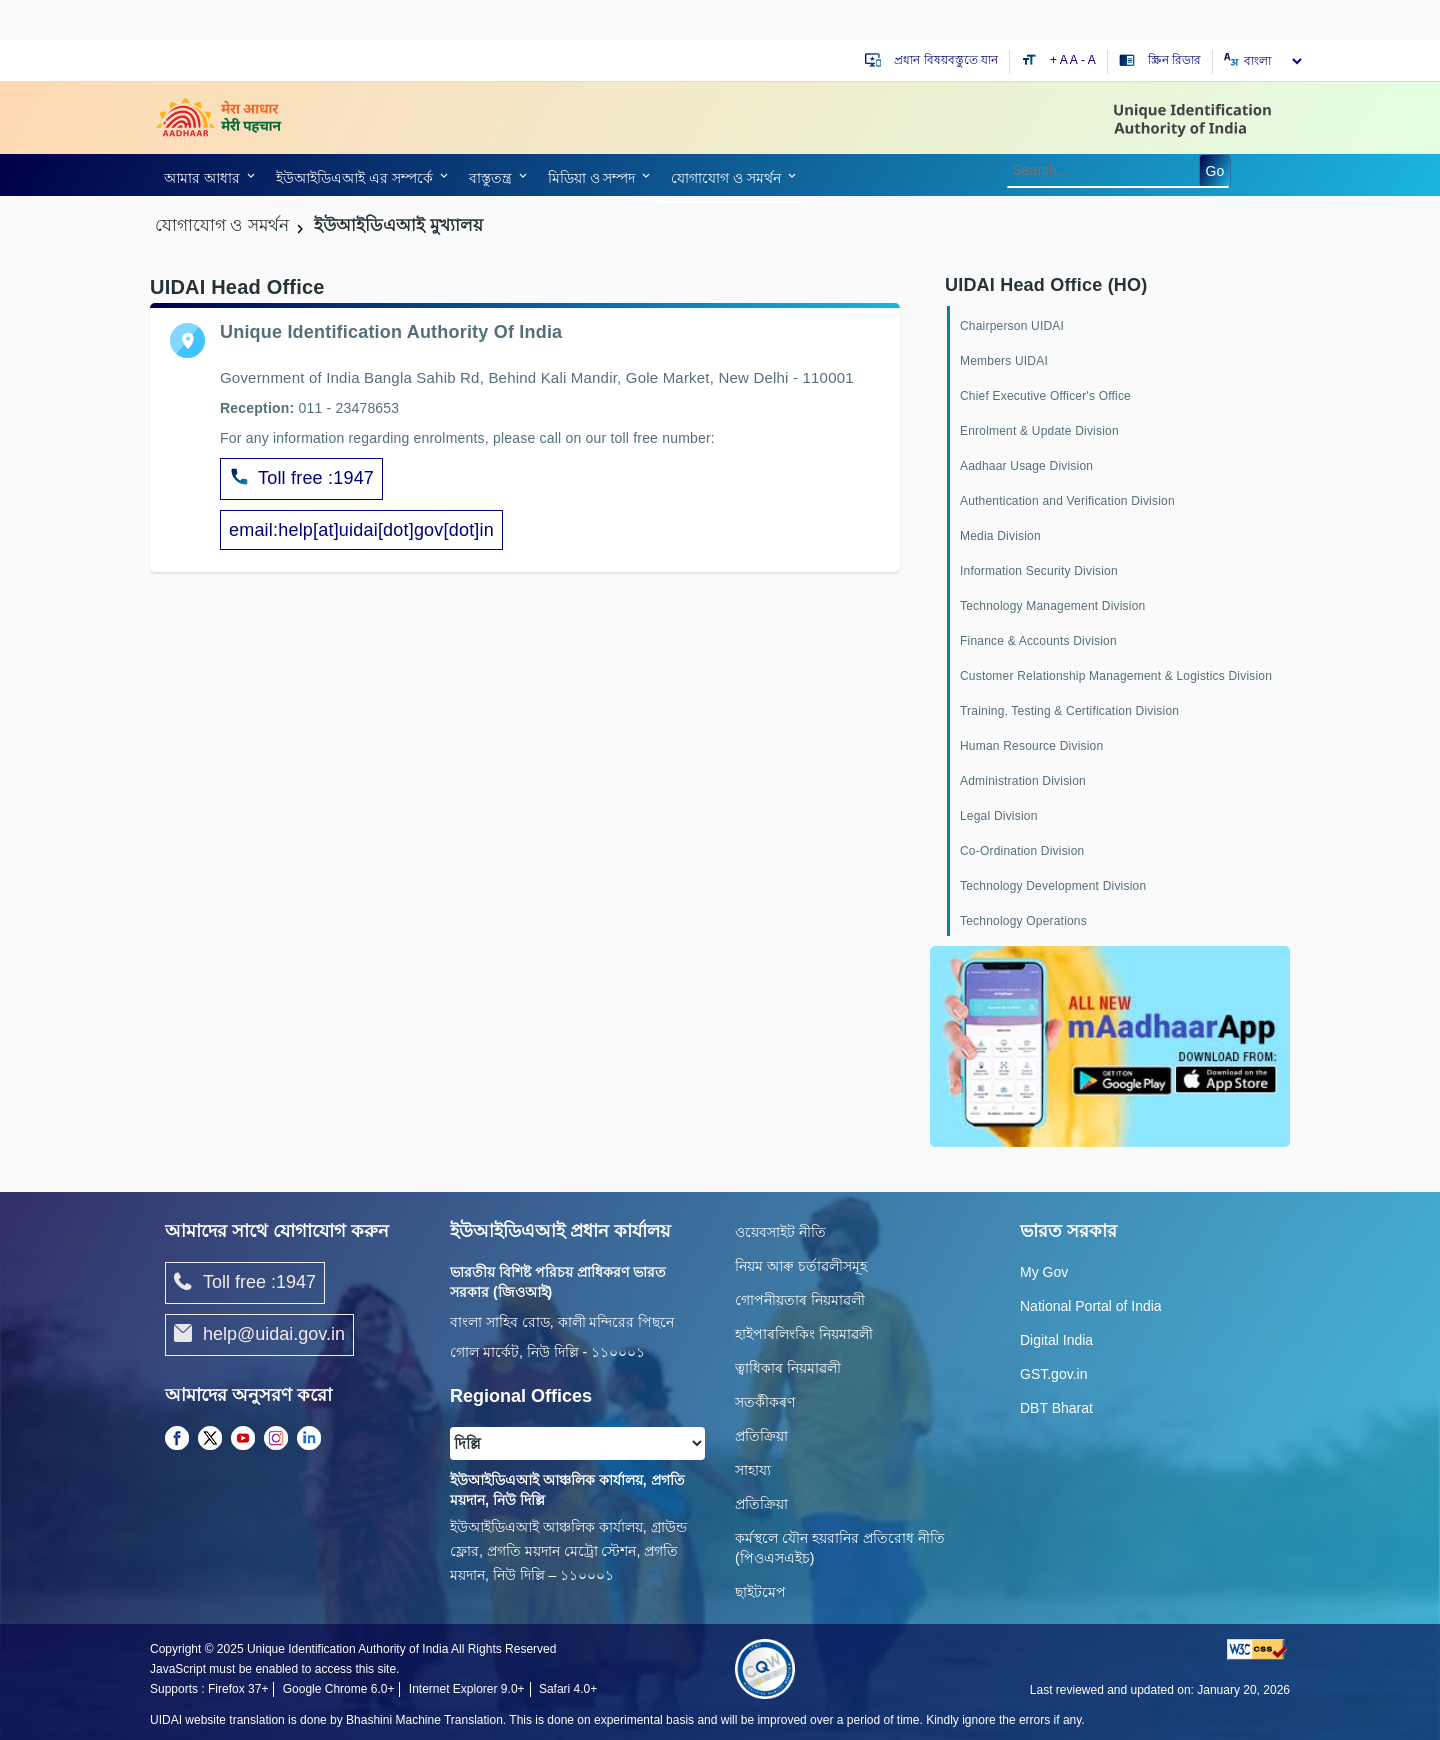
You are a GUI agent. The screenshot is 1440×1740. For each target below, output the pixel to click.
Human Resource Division (1031, 746)
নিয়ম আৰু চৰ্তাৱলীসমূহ (801, 1266)
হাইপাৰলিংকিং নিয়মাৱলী (804, 1334)
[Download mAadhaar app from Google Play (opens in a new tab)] (1110, 1045)
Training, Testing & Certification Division (1069, 711)
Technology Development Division (1053, 886)
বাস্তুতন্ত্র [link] (490, 178)
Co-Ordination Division (1022, 851)
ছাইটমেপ (760, 1592)
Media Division (1000, 536)
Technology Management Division (1052, 606)
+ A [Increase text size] (1060, 60)
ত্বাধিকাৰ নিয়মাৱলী (788, 1368)
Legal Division (999, 816)
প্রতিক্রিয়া (761, 1436)
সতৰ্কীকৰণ (765, 1402)
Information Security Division (1039, 571)
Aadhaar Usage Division (1026, 466)
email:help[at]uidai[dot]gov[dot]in (361, 530)
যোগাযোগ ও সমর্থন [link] (726, 178)
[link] (206, 177)
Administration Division (1023, 781)
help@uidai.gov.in (259, 1335)
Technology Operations (1023, 921)
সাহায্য (753, 1470)
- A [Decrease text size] (1088, 60)
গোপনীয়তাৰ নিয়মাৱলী (800, 1300)
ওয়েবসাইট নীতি (780, 1232)
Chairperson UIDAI (1012, 326)
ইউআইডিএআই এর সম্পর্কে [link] (354, 178)
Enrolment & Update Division (1039, 431)
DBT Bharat (1056, 1408)
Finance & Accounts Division (1038, 641)
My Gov (1044, 1272)
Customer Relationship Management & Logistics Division (1116, 676)
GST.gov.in (1053, 1374)
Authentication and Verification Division (1067, 501)
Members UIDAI (1004, 361)
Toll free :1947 (301, 479)
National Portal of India (1091, 1306)
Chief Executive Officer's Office (1045, 396)
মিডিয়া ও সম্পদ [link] (592, 178)
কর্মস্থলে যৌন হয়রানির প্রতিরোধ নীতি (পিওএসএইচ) (840, 1548)
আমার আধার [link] (202, 178)
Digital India (1056, 1340)
